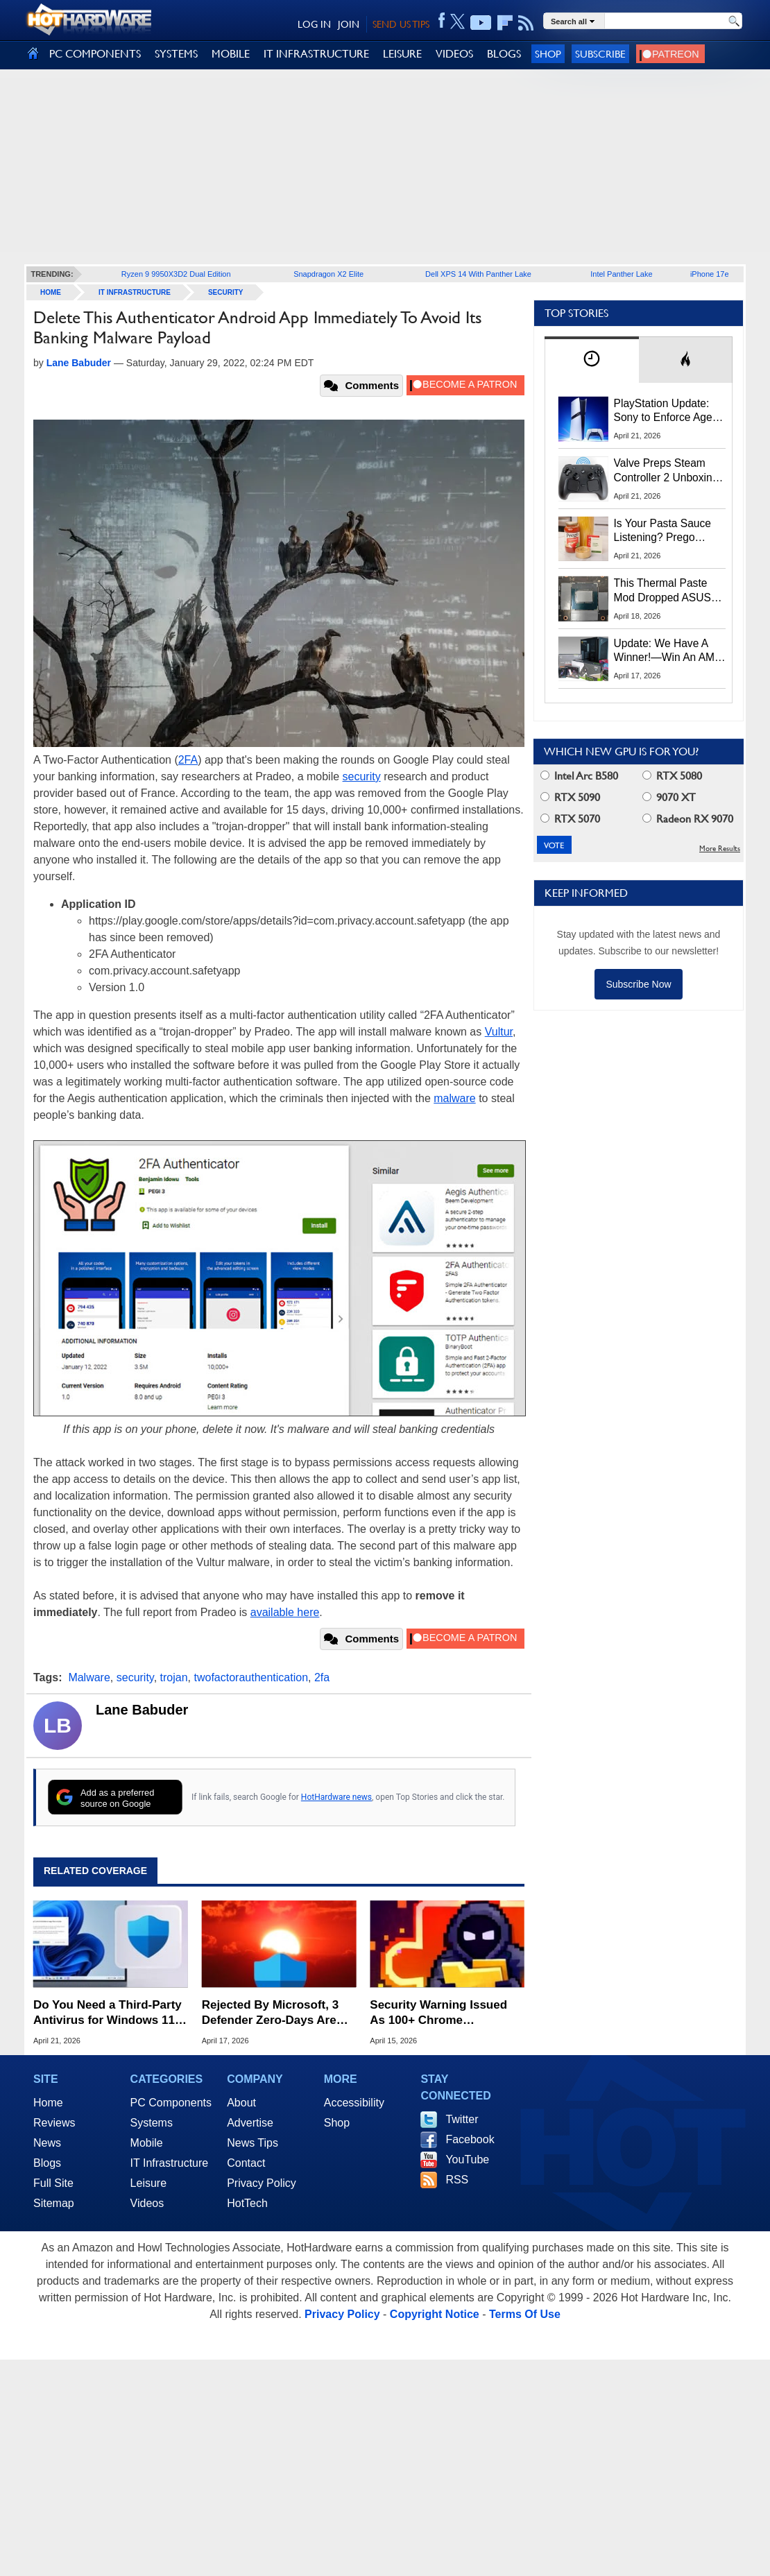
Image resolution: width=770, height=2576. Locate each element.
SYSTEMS (176, 53)
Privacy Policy (261, 2183)
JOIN (348, 24)
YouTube (467, 2159)
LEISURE (402, 53)
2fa (322, 1677)
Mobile (146, 2143)
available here (285, 1612)
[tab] (592, 359)
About (241, 2103)
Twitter (461, 2119)
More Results (719, 848)
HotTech (247, 2203)
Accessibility (354, 2103)
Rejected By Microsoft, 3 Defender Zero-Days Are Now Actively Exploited (270, 2013)
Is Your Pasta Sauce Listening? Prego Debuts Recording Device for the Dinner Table (664, 531)
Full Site (53, 2183)
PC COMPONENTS (95, 53)
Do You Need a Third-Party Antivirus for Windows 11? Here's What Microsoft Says (107, 2013)
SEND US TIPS (401, 24)
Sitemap (53, 2203)
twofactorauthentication (251, 1677)
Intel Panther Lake (621, 274)
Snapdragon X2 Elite (328, 274)
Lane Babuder (142, 1709)
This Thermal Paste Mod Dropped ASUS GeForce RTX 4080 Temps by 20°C (662, 591)
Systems (151, 2123)
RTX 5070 (570, 818)
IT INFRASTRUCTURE (316, 53)
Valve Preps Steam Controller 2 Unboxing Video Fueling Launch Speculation (666, 471)
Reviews (54, 2123)
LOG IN (314, 24)
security (362, 776)
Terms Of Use (525, 2314)
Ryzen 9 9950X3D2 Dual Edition (176, 274)
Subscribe (600, 54)
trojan (174, 1677)
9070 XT (669, 797)
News (47, 2143)
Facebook (469, 2139)
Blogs (47, 2163)
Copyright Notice (434, 2314)
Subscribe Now (638, 984)
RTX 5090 (570, 797)
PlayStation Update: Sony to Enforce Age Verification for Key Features (663, 411)
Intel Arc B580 (579, 775)
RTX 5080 (672, 775)
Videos (147, 2203)
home (50, 292)
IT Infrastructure (135, 292)
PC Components (171, 2103)
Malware (89, 1677)
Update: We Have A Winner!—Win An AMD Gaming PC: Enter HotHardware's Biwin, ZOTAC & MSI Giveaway (668, 651)
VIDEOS (454, 53)
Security (225, 292)
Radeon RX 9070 (687, 818)
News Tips (252, 2143)
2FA (188, 760)
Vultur (499, 1032)
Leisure (148, 2183)
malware (454, 1098)
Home (48, 2103)
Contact (246, 2163)
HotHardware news (336, 1797)
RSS (456, 2180)
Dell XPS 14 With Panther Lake (478, 274)
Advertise (250, 2123)
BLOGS (504, 53)
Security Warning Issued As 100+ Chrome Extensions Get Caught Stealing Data (438, 2013)
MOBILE (231, 53)
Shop (548, 54)
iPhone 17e (709, 274)
